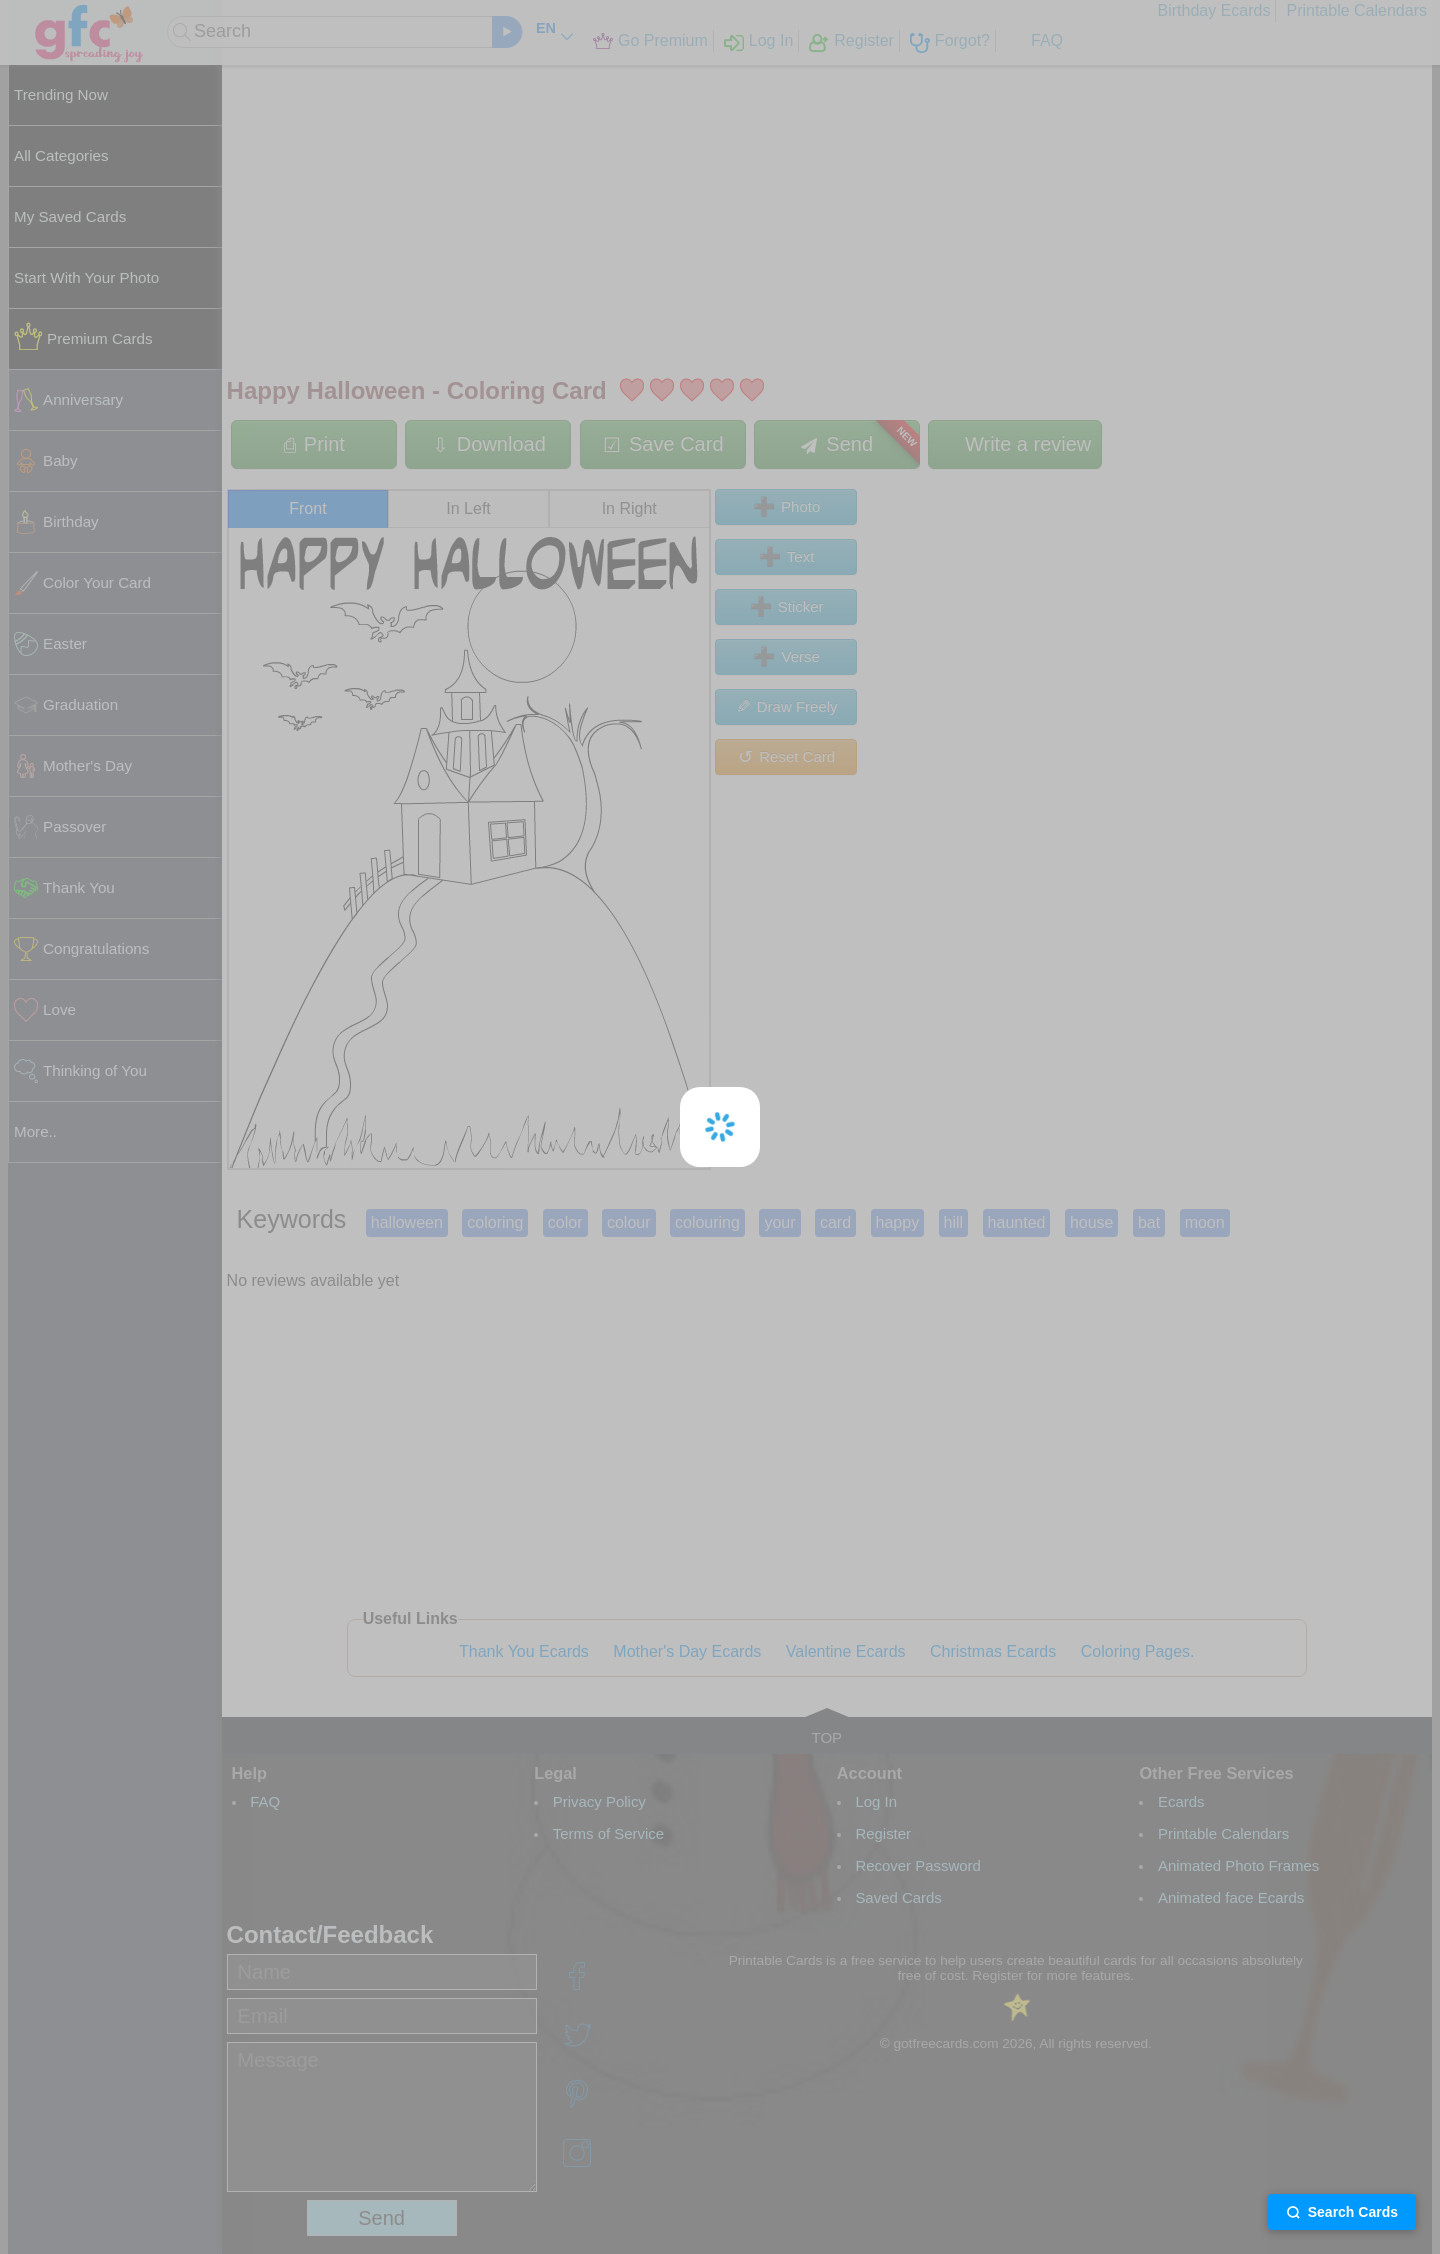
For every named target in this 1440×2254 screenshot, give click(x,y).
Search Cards (1342, 2212)
